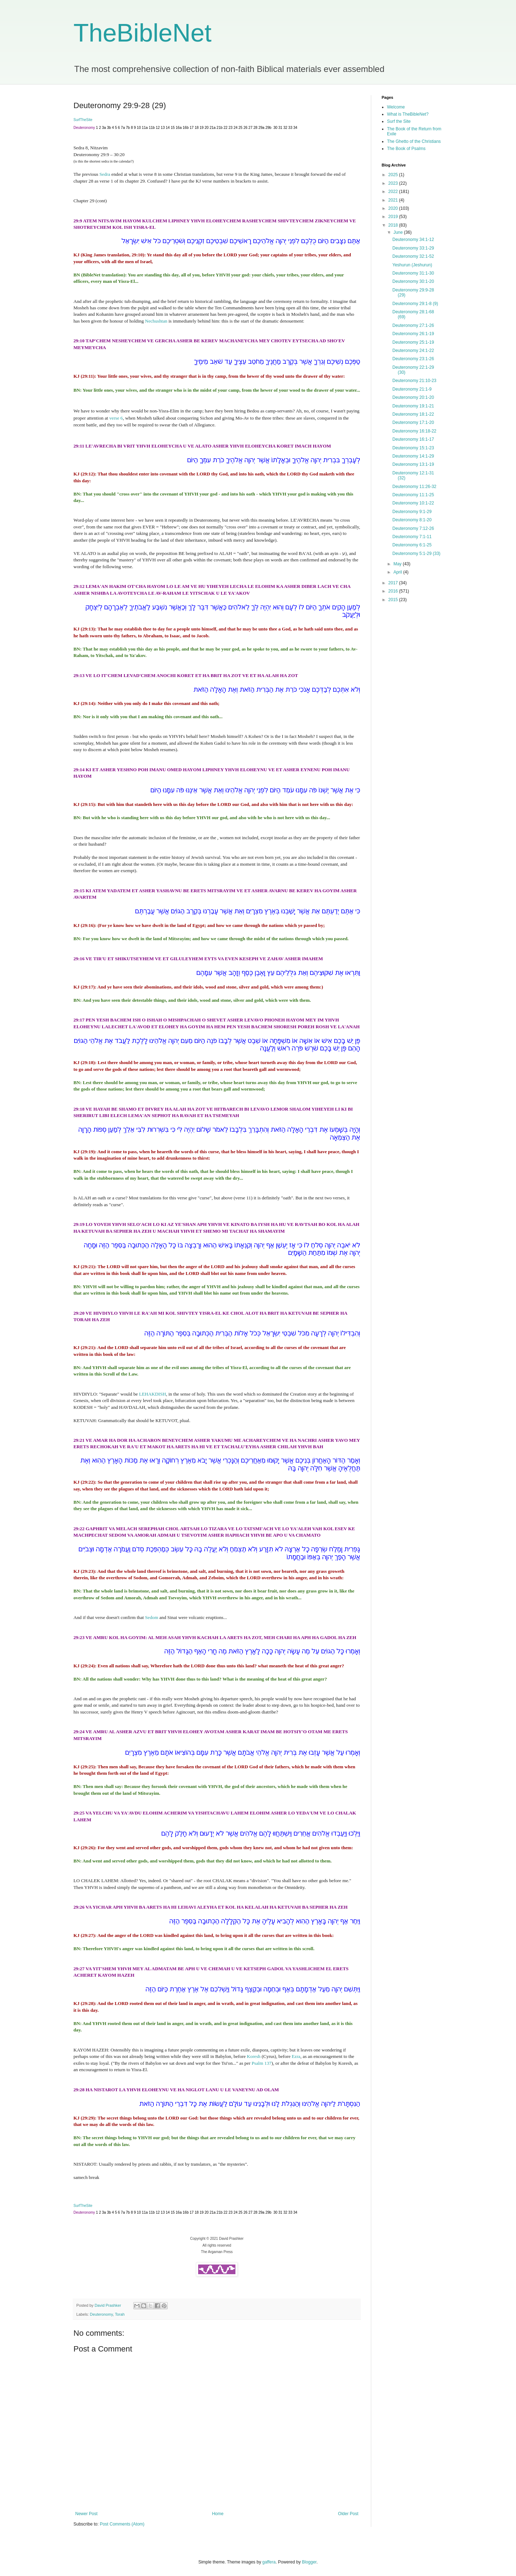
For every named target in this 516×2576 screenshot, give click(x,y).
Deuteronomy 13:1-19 (413, 464)
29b (269, 128)
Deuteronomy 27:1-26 (413, 325)
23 (231, 128)
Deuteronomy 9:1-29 (411, 511)
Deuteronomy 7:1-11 (411, 536)
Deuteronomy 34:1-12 (413, 239)
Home (218, 2513)
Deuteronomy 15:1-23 (413, 447)
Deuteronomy (101, 2314)
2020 (393, 208)
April (398, 572)
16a (179, 128)
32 (285, 128)
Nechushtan (156, 321)
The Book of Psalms (406, 148)
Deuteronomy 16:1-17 (413, 439)
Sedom (151, 1617)
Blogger (309, 2562)
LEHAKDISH (152, 1394)
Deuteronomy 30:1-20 (413, 281)
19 (202, 128)
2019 (393, 216)
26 (245, 128)
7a (123, 128)
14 (168, 128)
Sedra (105, 174)
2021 (393, 200)
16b (186, 128)
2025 (393, 174)
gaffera (269, 2562)
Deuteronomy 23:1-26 (413, 358)
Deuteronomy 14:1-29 (413, 456)
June (398, 232)
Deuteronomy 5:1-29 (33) (416, 553)
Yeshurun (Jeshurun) (412, 264)
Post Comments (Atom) (122, 2524)
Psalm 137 (261, 2063)
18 (197, 128)
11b (152, 128)
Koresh (254, 2056)
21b (219, 128)
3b (109, 128)
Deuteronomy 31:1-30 (413, 273)
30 (275, 128)
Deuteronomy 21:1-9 (411, 389)
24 (236, 128)
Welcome (396, 107)
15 (173, 128)
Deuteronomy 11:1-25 (413, 494)
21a (213, 128)
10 (139, 128)
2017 (393, 582)
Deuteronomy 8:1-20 (411, 519)
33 (290, 128)
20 (207, 128)
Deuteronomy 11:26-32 (414, 486)
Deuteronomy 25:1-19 (413, 342)
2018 (393, 225)
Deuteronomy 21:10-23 (414, 380)
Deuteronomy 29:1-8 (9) (415, 303)
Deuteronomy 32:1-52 (413, 256)
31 (280, 128)
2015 (393, 599)
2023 (393, 183)
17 (192, 128)
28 (255, 128)
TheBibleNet (142, 33)
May (398, 563)
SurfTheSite (82, 120)
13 (163, 128)
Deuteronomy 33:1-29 (413, 248)
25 (241, 128)
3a (104, 128)
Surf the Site (399, 121)
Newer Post (86, 2513)
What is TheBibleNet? (408, 114)
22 (226, 128)
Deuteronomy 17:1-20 (413, 422)
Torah (120, 2314)
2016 (393, 591)
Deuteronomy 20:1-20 (413, 397)
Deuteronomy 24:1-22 (413, 350)
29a (261, 128)
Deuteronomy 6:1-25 (411, 544)
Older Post (348, 2513)
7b (128, 128)
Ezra (296, 2056)
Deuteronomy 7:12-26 (413, 528)
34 (295, 128)
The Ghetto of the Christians (414, 141)
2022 (393, 191)
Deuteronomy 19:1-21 (413, 406)
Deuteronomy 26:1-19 (413, 333)
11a (145, 128)
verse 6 (116, 418)
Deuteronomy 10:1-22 (413, 503)
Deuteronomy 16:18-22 (414, 431)
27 (250, 128)
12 (158, 128)
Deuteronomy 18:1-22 (413, 414)
